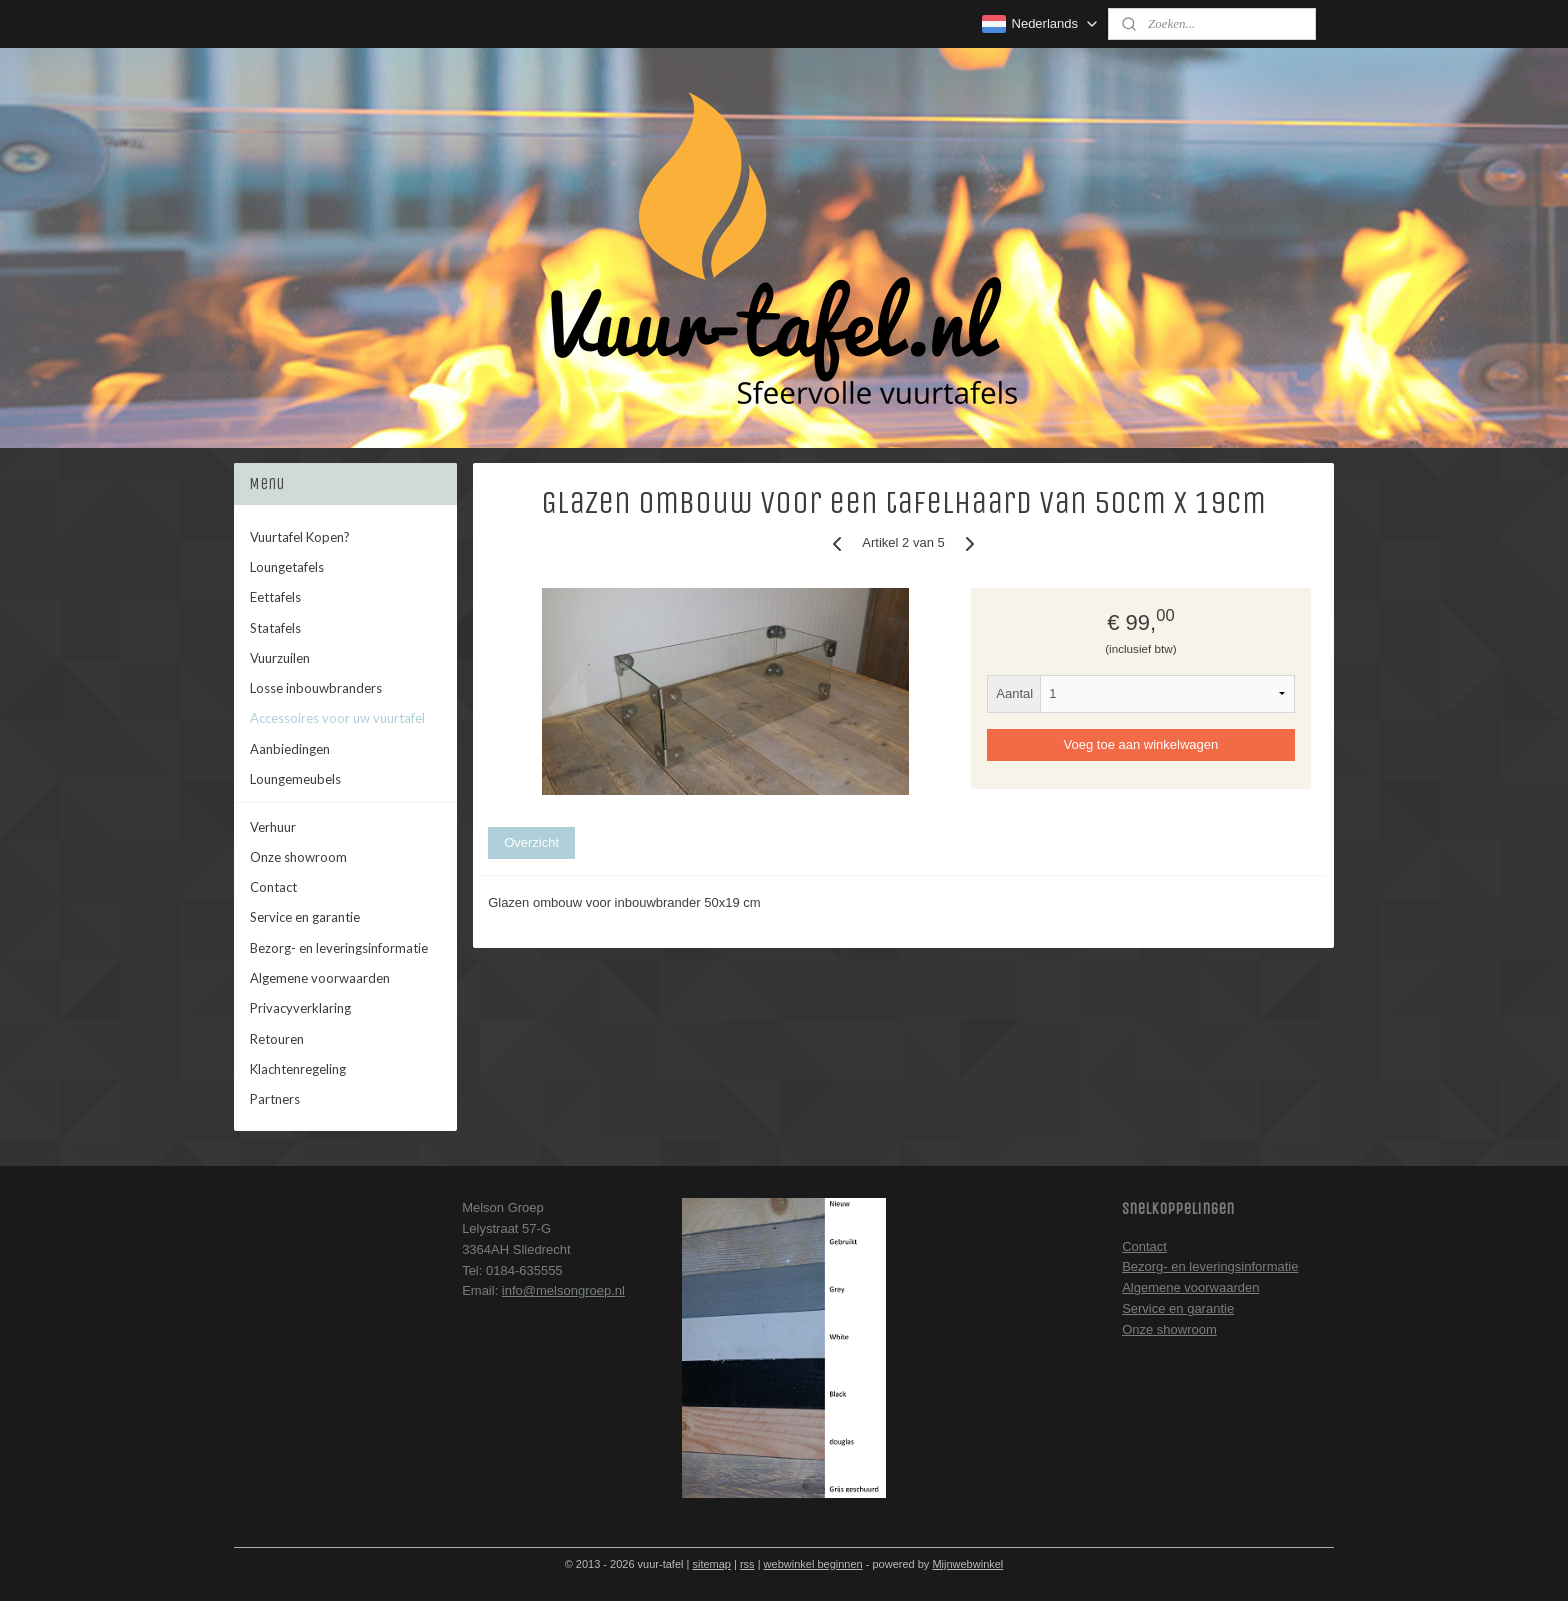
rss (747, 1564)
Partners (275, 1099)
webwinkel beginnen (813, 1564)
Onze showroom (298, 857)
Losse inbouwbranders (316, 688)
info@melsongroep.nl (563, 1290)
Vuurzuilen (280, 658)
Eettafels (275, 597)
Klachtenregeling (298, 1069)
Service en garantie (305, 917)
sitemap (711, 1564)
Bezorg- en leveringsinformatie (339, 948)
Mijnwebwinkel (967, 1564)
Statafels (275, 628)
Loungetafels (287, 567)
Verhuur (273, 827)
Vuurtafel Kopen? (300, 537)
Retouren (277, 1039)
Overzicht (531, 842)
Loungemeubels (295, 779)
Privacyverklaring (300, 1008)
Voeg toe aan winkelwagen (1141, 744)
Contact (273, 887)
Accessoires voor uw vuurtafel (337, 718)
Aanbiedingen (290, 749)
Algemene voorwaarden (320, 978)
